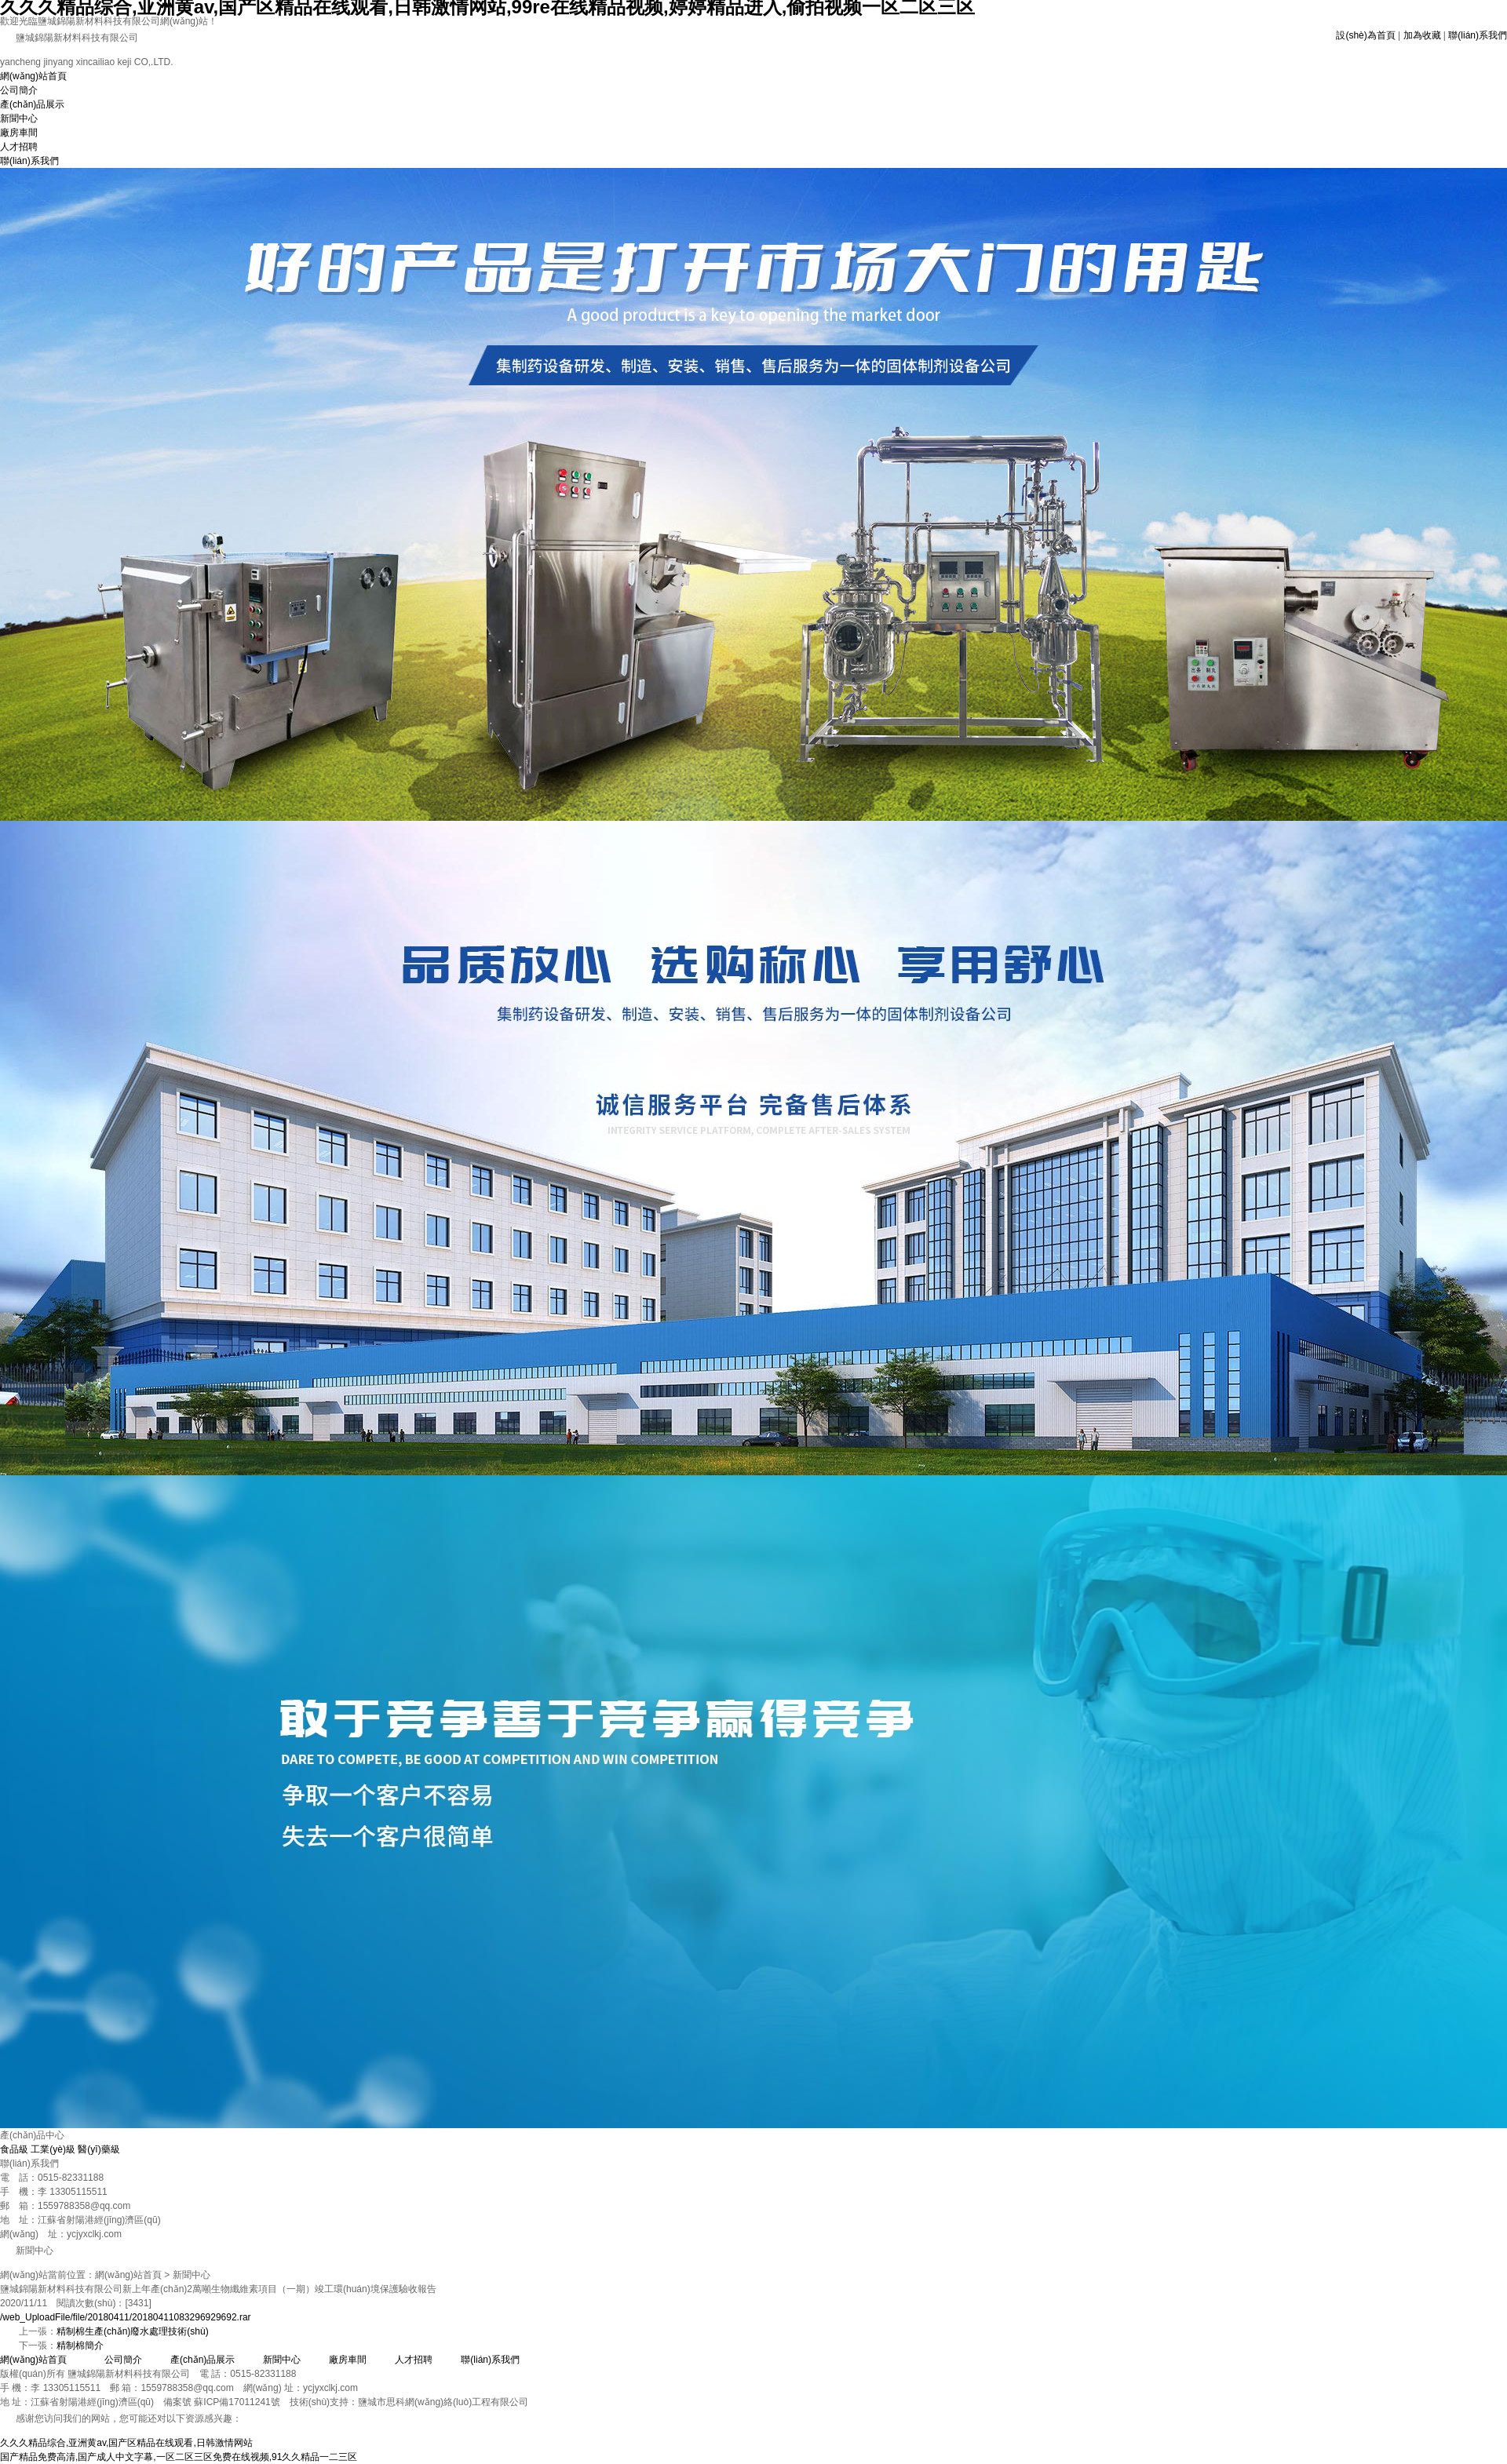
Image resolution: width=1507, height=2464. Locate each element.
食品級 (14, 2149)
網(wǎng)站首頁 (33, 76)
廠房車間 (19, 132)
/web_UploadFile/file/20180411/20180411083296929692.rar (125, 2317)
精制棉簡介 (80, 2345)
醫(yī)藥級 (98, 2149)
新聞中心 (19, 118)
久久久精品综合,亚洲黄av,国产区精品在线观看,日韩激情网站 (126, 2442)
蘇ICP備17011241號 (236, 2402)
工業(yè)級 (53, 2149)
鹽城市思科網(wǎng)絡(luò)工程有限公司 (443, 2402)
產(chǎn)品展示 (32, 104)
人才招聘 (19, 146)
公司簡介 (19, 90)
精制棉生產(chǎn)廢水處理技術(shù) (133, 2331)
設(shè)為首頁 (1365, 35)
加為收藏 (1422, 35)
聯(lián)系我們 (1477, 35)
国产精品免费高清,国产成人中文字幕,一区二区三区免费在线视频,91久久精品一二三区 (178, 2456)
